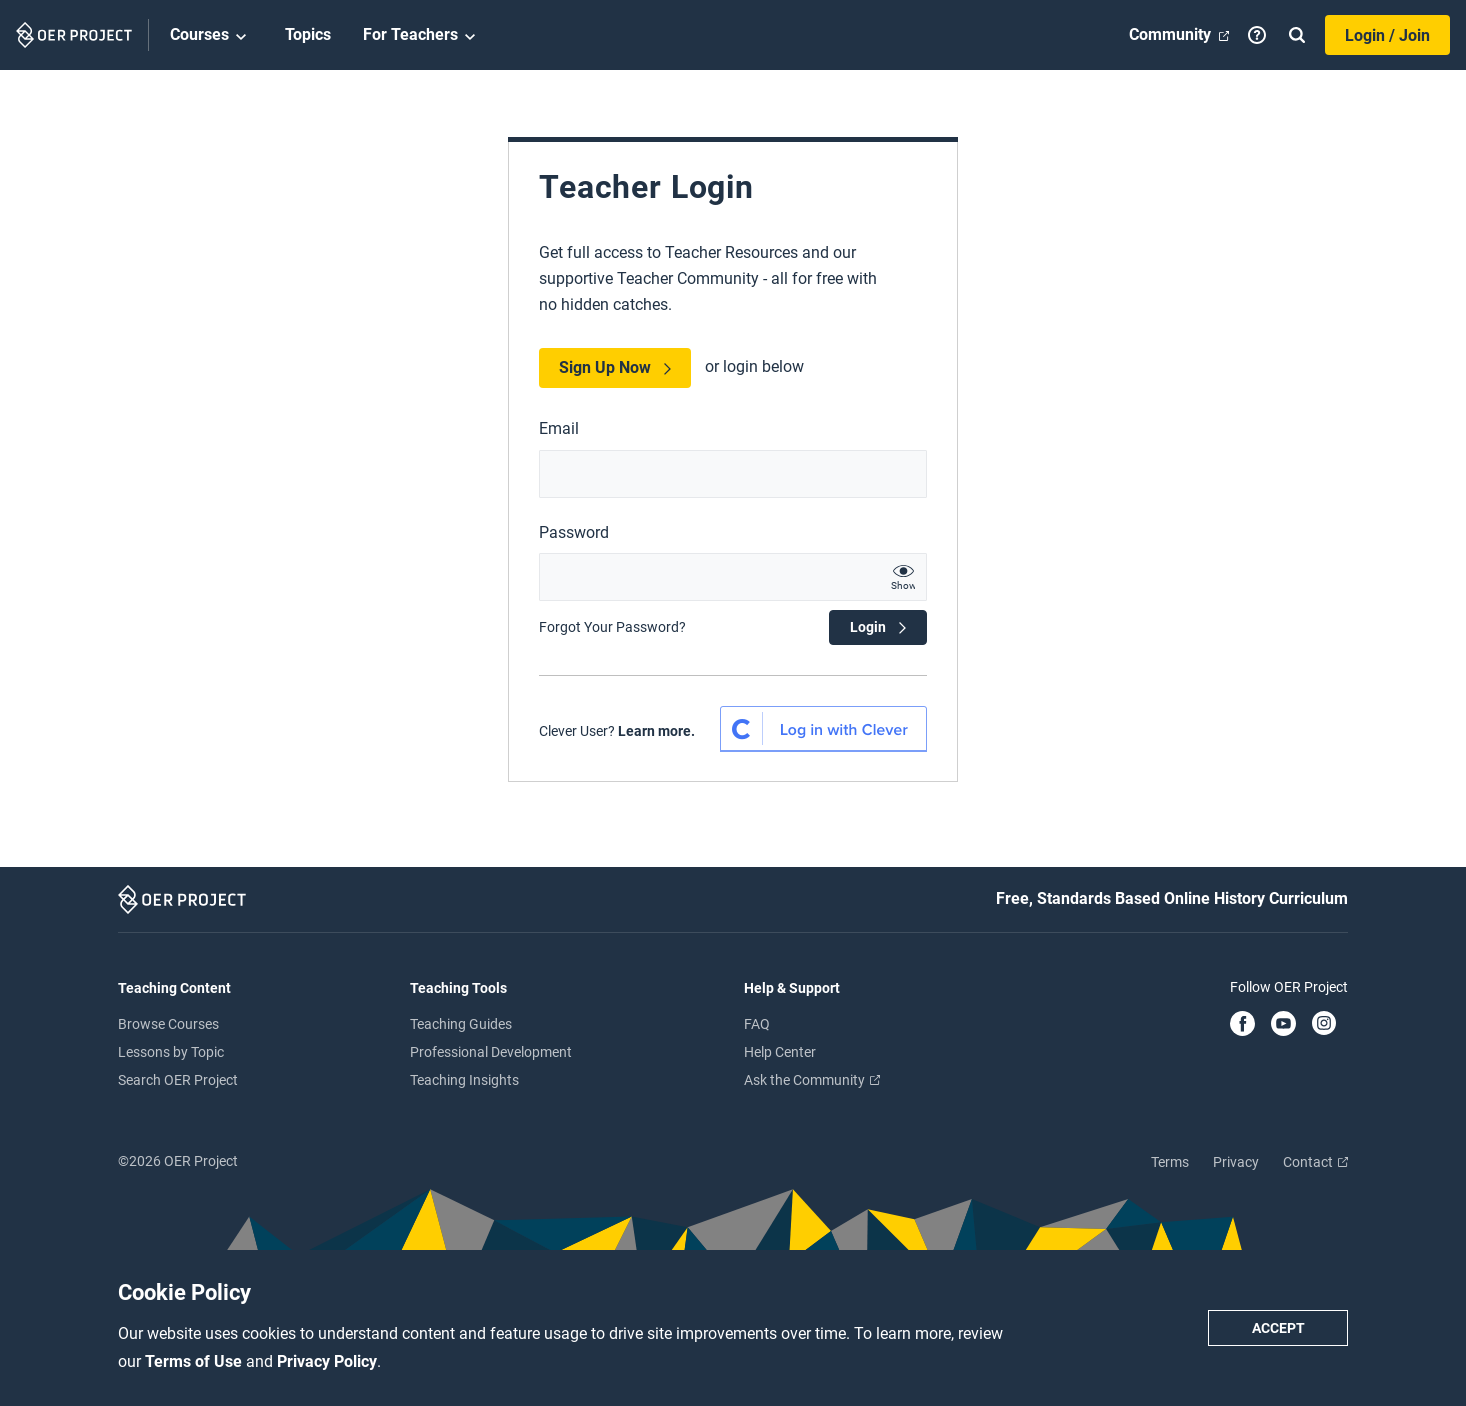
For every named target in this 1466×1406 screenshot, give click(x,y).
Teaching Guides (461, 1024)
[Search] (1297, 35)
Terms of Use (195, 1361)
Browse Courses (168, 1024)
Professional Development (491, 1052)
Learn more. (656, 731)
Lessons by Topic (171, 1052)
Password (574, 532)
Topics (308, 34)
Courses (211, 36)
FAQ (757, 1024)
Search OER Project (178, 1080)
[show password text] (903, 577)
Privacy (1236, 1162)
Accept (1278, 1328)
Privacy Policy (327, 1361)
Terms (1170, 1162)
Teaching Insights (464, 1080)
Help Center (780, 1052)
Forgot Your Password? (612, 627)
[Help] (1257, 35)
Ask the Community (812, 1080)
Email (559, 428)
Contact (1315, 1162)
